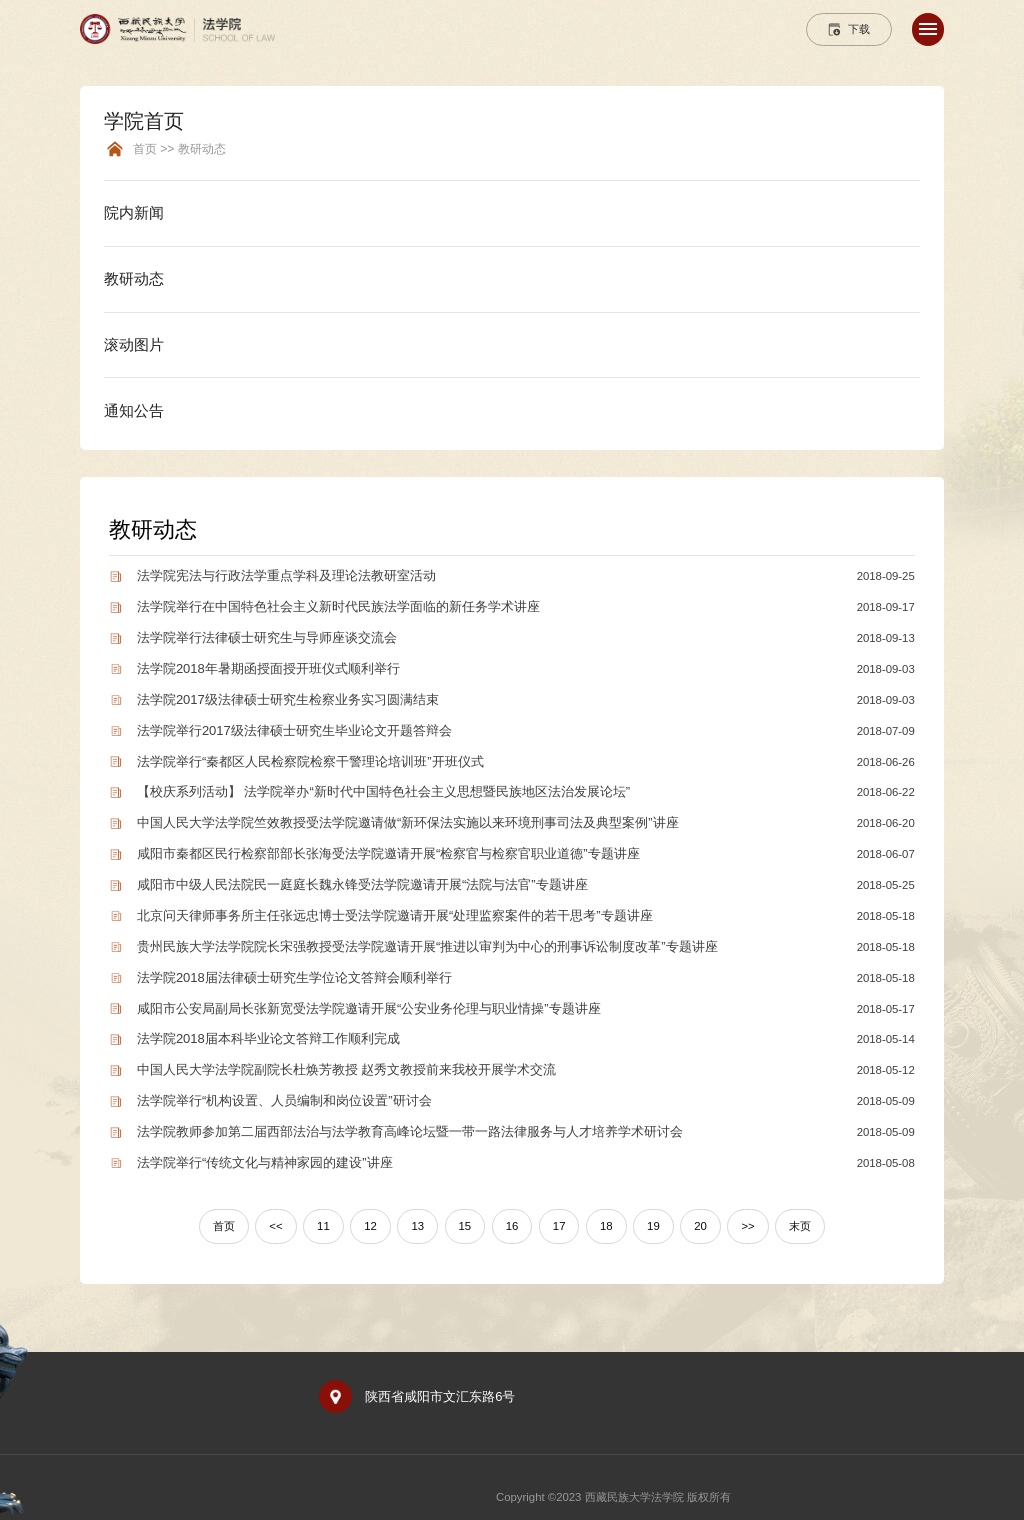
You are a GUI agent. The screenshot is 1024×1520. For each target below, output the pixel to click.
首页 (224, 1226)
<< (275, 1226)
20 (700, 1226)
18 (606, 1226)
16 (512, 1226)
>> (747, 1226)
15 (465, 1226)
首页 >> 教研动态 (179, 149)
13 (417, 1226)
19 (653, 1226)
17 (559, 1226)
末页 (800, 1226)
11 (323, 1226)
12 (370, 1226)
